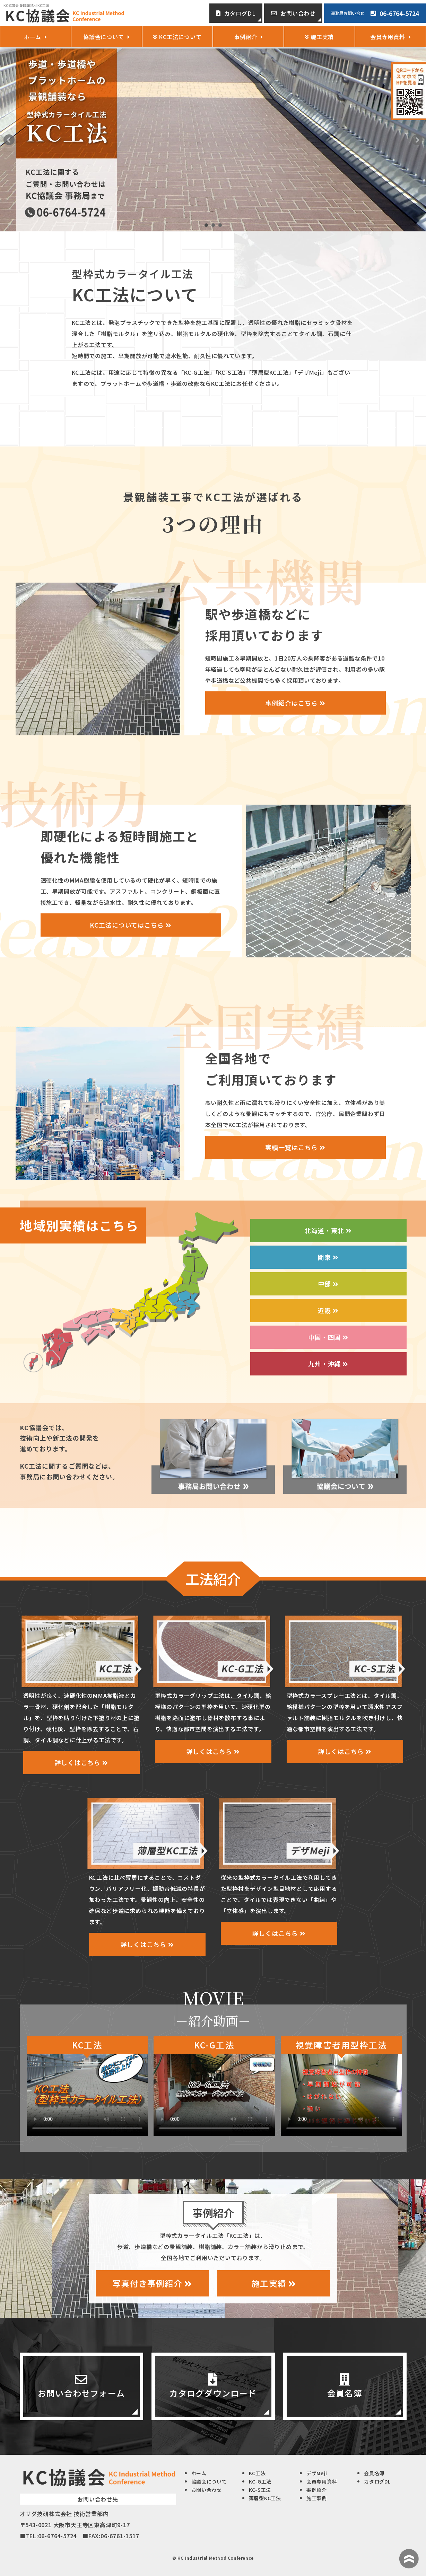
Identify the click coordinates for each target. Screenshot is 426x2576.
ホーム (35, 37)
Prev (9, 139)
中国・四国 (328, 1337)
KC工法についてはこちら (131, 924)
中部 (328, 1283)
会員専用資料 (390, 37)
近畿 (328, 1310)
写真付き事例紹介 (152, 2283)
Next (417, 139)
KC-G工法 (260, 2481)
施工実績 (273, 2283)
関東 (328, 1257)
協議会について (106, 37)
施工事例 (316, 2498)
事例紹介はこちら (295, 702)
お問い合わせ (293, 13)
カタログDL (236, 13)
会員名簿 (374, 2473)
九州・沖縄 (328, 1363)
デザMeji (316, 2473)
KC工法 (257, 2473)
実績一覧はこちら (295, 1147)
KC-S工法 (260, 2489)
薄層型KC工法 (265, 2498)
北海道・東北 (328, 1230)
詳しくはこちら (81, 1762)
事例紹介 (248, 37)
